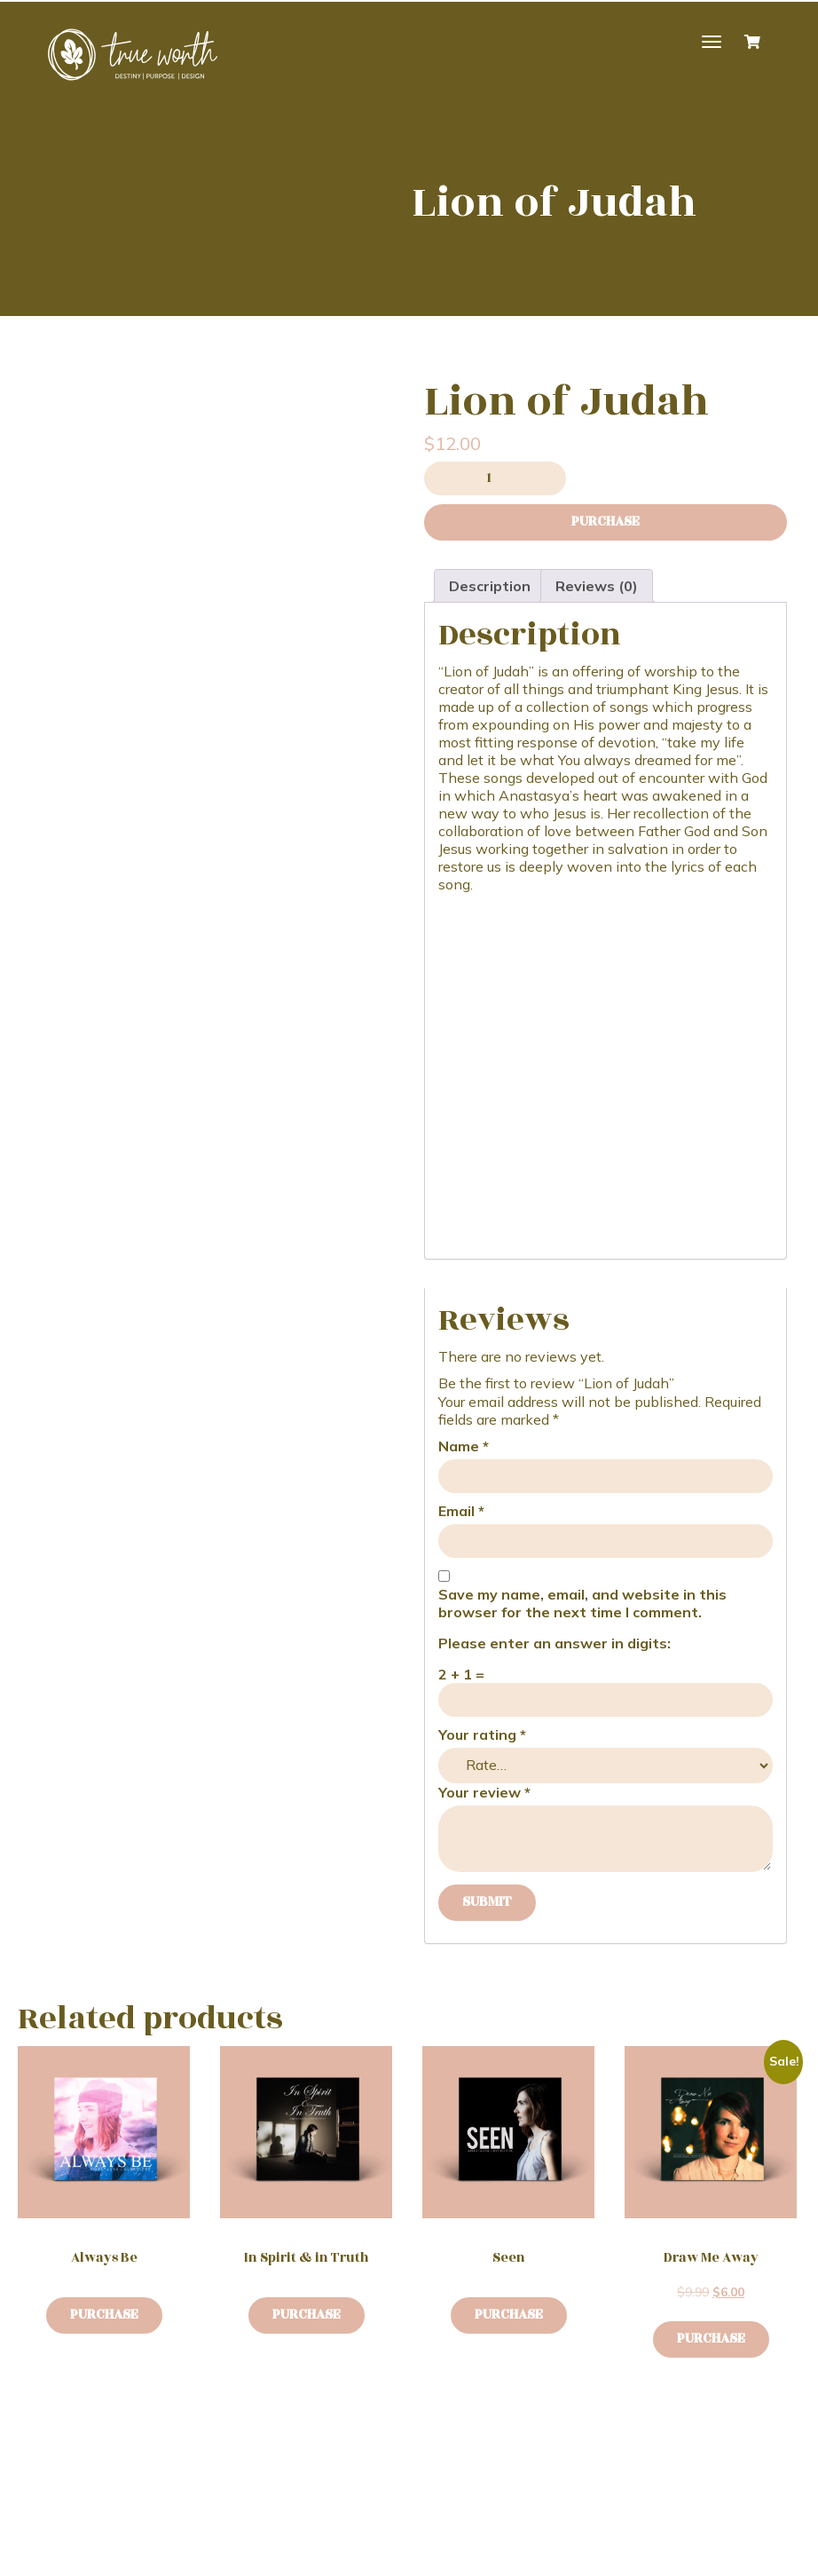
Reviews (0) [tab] (596, 586)
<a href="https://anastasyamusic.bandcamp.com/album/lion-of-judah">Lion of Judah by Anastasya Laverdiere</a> (605, 1067)
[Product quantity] (495, 478)
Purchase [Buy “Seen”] (509, 2314)
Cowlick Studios (420, 2557)
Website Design (291, 2557)
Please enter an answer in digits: (554, 1643)
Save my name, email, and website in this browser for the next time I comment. (582, 1603)
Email (461, 1511)
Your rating (482, 1734)
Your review (484, 1792)
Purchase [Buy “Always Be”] (104, 2314)
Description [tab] (490, 586)
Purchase (605, 521)
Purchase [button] (711, 2338)
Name (463, 1446)
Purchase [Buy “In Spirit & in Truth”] (306, 2314)
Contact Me (265, 2476)
